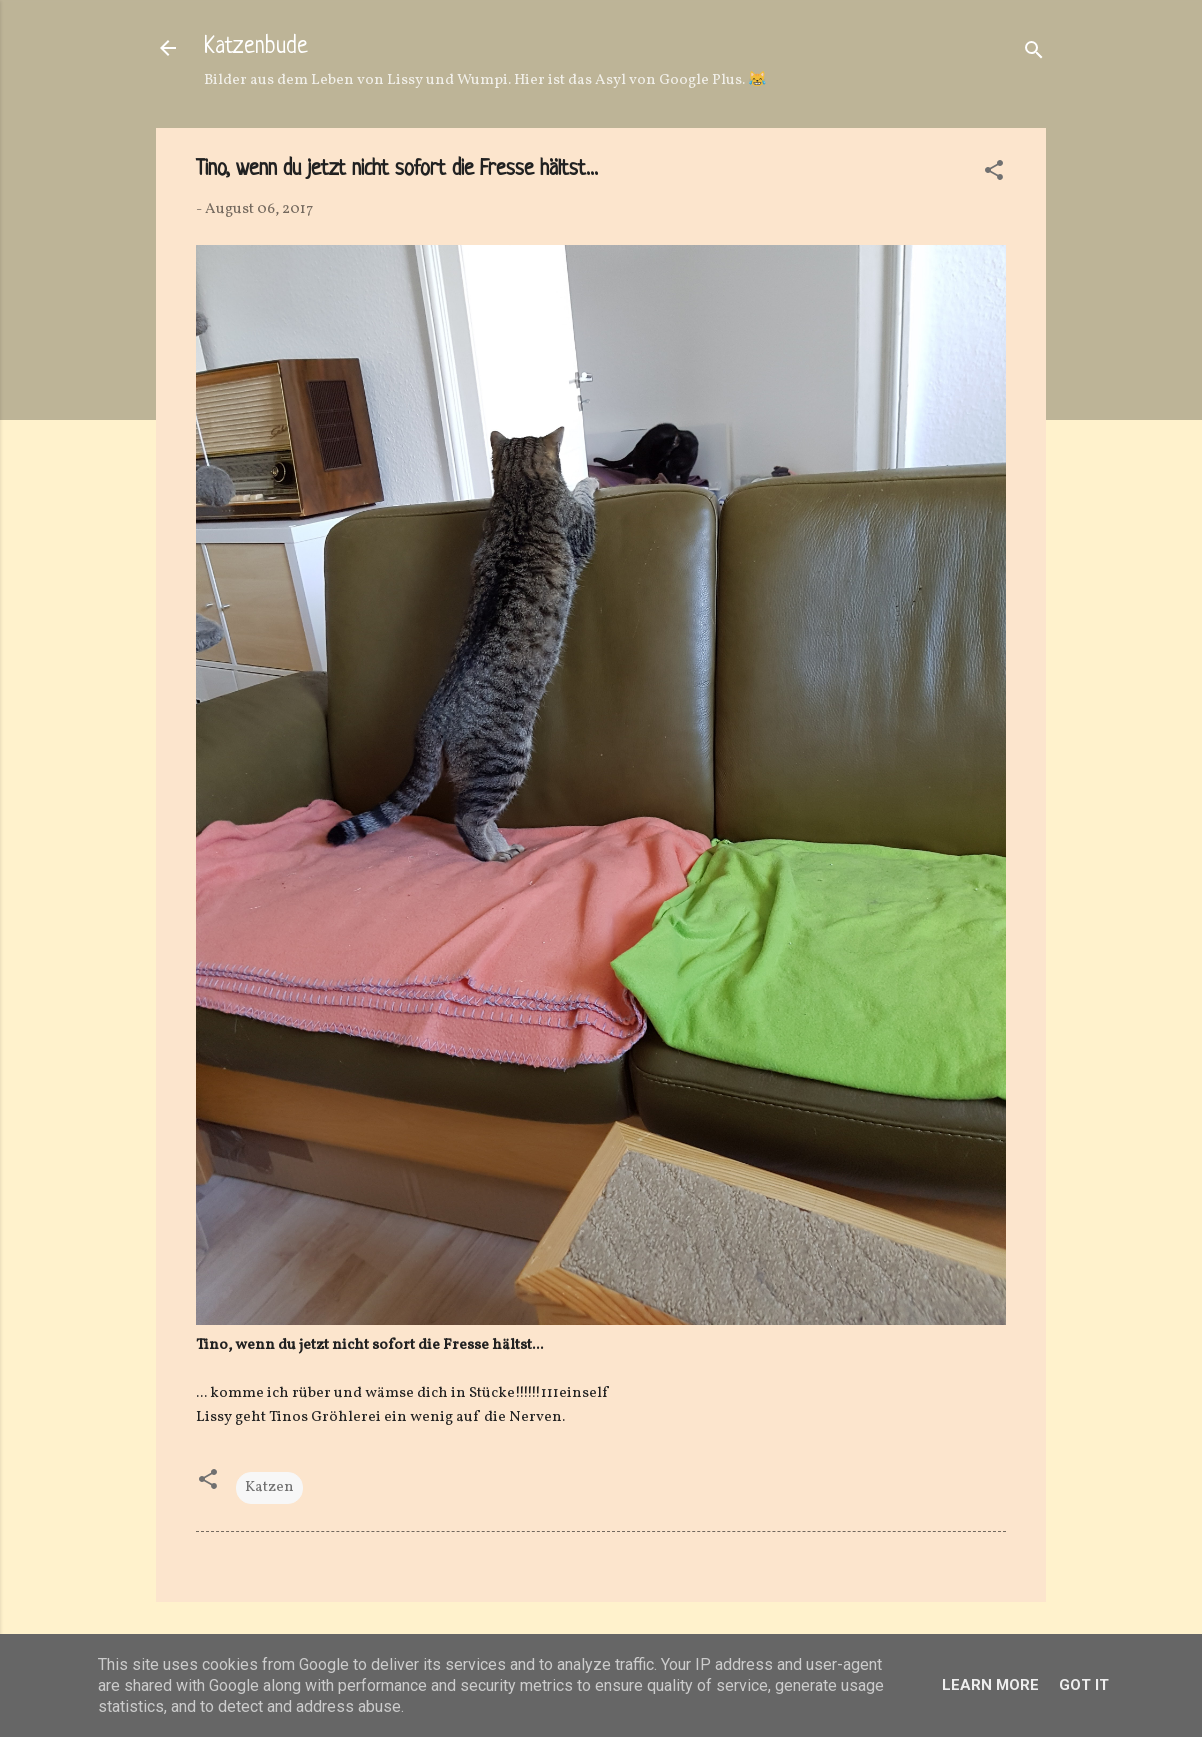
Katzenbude (256, 47)
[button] (994, 174)
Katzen (269, 1487)
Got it (1084, 1685)
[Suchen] (1034, 54)
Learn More (990, 1685)
